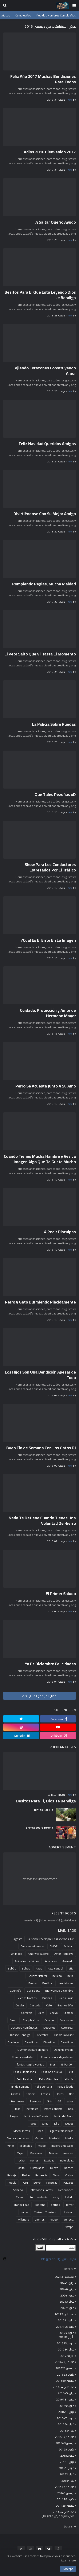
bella (70, 1976)
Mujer (20, 2153)
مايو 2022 (67, 2308)
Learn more (68, 2560)
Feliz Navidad (25, 2079)
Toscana (40, 2204)
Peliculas (51, 2182)
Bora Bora (33, 1990)
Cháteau (68, 2012)
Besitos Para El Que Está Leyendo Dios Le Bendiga (40, 294)
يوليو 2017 (66, 2320)
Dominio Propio (64, 2049)
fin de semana (20, 2086)
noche (21, 2160)
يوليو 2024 (66, 2283)
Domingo (13, 2042)
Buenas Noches (27, 1998)
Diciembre (42, 2035)
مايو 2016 (66, 2405)
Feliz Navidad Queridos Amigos (47, 443)
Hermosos (17, 2101)
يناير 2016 (67, 2430)
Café (49, 2005)
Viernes (40, 2219)
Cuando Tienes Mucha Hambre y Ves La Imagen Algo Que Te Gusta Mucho (40, 1159)
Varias (24, 2212)
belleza (57, 1976)
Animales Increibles (27, 1961)
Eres (53, 2064)
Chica (41, 2012)
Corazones (67, 2020)
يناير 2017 (67, 2356)
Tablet (20, 2197)
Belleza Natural (37, 1976)
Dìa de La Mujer (64, 2035)
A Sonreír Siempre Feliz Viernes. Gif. (51, 1939)
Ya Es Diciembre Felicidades (50, 1664)
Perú (25, 2182)
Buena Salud (66, 1998)
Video (54, 2219)
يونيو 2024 (66, 2289)
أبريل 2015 (67, 2462)
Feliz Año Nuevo (52, 2072)
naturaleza (67, 2160)
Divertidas (67, 2042)
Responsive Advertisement (39, 1879)
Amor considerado (32, 1946)
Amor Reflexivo (64, 1953)
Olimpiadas (37, 2168)
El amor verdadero (23, 2057)
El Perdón (67, 2064)
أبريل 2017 (65, 2337)
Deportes (49, 2027)
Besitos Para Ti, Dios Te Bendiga (46, 1801)
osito (21, 2168)
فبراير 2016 (66, 2424)
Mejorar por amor (18, 2138)
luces (33, 2123)
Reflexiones (66, 2190)
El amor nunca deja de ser (57, 2057)
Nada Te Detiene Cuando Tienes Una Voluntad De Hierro (42, 1520)
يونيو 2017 (65, 2326)
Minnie (53, 2153)
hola (71, 2108)
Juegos (14, 2116)
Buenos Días (66, 2005)
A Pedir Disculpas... (58, 1232)
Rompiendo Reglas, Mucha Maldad (44, 584)
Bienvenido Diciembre (59, 1990)
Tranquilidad (21, 2204)
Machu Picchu (21, 2131)
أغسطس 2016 (63, 2387)
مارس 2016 (65, 2418)
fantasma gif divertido (30, 2064)
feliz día (69, 2079)
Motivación (36, 2153)
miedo (42, 2145)
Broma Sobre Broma (39, 1827)
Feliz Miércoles (48, 2079)
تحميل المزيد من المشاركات (40, 1696)
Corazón (26, 2012)
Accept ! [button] (68, 2569)
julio (56, 2123)
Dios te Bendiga (20, 2035)
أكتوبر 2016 (65, 2374)
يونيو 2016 (65, 2399)
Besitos (47, 1983)
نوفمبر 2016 (64, 2368)
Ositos (69, 2175)
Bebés (12, 1968)
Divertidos (31, 2042)
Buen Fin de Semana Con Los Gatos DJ (41, 1448)
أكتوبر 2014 (65, 2499)
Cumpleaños (23, 15)
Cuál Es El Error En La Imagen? (48, 940)
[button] (74, 5)
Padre (26, 2175)
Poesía (12, 2182)
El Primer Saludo (61, 1593)
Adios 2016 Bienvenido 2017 (50, 152)
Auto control (55, 1968)
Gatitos (15, 2094)
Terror (70, 2204)
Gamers (31, 2094)
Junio (45, 2123)
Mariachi (54, 2138)
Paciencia (41, 2175)
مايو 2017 (66, 2332)
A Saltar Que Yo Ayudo (55, 222)
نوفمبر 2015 (64, 2443)
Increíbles (32, 2108)
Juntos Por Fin (43, 1810)
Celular (20, 2005)
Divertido (49, 2042)
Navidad (49, 2160)
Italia (17, 2108)
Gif (59, 2101)
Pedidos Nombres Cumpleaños (56, 15)
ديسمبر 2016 (64, 2362)
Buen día (15, 1990)
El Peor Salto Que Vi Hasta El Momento (40, 654)
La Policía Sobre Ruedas (54, 724)
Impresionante (53, 2108)
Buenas (47, 1998)
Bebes (26, 1968)
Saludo (69, 2197)
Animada (16, 1953)
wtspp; (69, 2227)
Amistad (68, 1946)
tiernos (55, 2204)
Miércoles (26, 2145)
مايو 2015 (67, 2455)
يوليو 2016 (66, 2393)
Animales (51, 1961)
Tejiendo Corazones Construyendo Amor (44, 370)
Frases (45, 2094)
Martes (39, 2138)
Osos (56, 2175)
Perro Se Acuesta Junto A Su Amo (45, 1086)
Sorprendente (38, 2197)
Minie (10, 2145)
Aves (39, 1968)
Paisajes (68, 2182)
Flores (60, 2094)
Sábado (18, 2190)
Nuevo (54, 2168)
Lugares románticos (61, 2131)
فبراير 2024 (66, 2301)
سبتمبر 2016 (65, 2380)
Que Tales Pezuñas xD (55, 794)
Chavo (54, 2012)
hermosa (35, 2101)
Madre (69, 2138)
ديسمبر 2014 (64, 2487)
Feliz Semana (43, 2086)
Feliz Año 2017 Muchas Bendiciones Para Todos (43, 79)
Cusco (13, 2020)
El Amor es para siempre (32, 2049)
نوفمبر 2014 (65, 2493)
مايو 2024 (67, 2295)
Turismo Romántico (46, 2212)
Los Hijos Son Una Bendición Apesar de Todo (40, 1374)
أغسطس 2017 (64, 2314)
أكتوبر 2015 (66, 2449)
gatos (70, 2101)
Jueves (69, 2123)
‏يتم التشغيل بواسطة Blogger (39, 2259)
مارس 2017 (65, 2343)
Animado (68, 1961)
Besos (32, 1983)
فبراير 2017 (66, 2349)
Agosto (17, 1939)
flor (71, 2094)
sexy (56, 2197)
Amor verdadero (38, 1953)
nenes (34, 2160)
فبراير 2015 (66, 2474)
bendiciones (66, 1983)
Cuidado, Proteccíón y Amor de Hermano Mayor (48, 1013)
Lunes (39, 2131)
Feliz (71, 2072)
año (71, 1968)
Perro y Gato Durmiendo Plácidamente (40, 1302)
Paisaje (11, 2175)
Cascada (35, 2005)
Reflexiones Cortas (41, 2190)
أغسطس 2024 (64, 2277)
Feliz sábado (66, 2086)
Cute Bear (67, 2027)
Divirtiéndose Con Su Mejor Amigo (44, 513)
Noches (69, 2168)
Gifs (49, 2101)
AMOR (54, 1946)
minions (68, 2153)
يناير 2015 (67, 2480)
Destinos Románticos (24, 2027)
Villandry (23, 2219)
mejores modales (62, 2145)
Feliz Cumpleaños (24, 2072)
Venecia (68, 2219)
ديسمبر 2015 (64, 2437)
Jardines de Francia (36, 2116)
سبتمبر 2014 (65, 2505)
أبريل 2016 (66, 2412)
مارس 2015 (66, 2468)
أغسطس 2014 (63, 2511)
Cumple (49, 2020)
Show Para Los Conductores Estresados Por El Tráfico (50, 867)
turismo (69, 2212)
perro (37, 2182)
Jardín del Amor (64, 2116)
